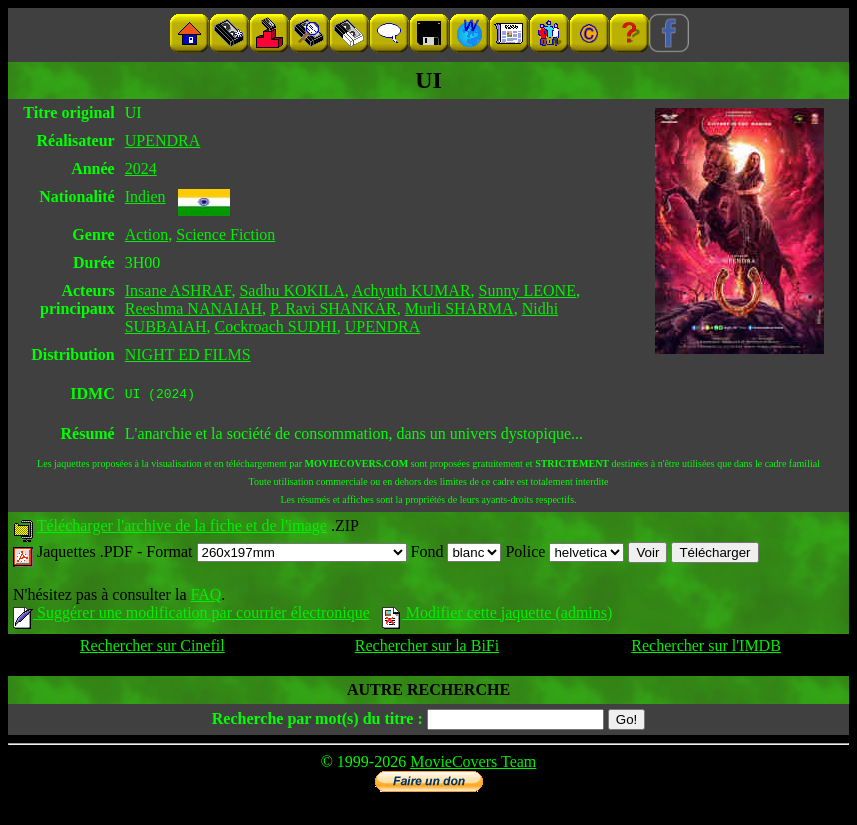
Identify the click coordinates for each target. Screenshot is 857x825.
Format (276, 554)
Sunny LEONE (527, 290)
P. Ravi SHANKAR (333, 308)
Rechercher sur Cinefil (152, 648)
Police (564, 554)
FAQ (205, 597)
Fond (456, 554)
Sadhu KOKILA (291, 290)
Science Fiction (225, 234)
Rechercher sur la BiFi (427, 648)
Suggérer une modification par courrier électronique (191, 615)
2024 (141, 168)
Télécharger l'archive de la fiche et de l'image (182, 528)
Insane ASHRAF (178, 290)
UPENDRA (163, 140)
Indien (145, 196)
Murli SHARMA (459, 308)
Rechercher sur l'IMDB (706, 648)
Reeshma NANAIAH (193, 308)
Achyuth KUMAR (411, 290)
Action (147, 234)
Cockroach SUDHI (276, 326)
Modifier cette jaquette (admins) (497, 615)
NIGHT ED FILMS (188, 354)
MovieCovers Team (473, 764)
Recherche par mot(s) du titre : (317, 721)
